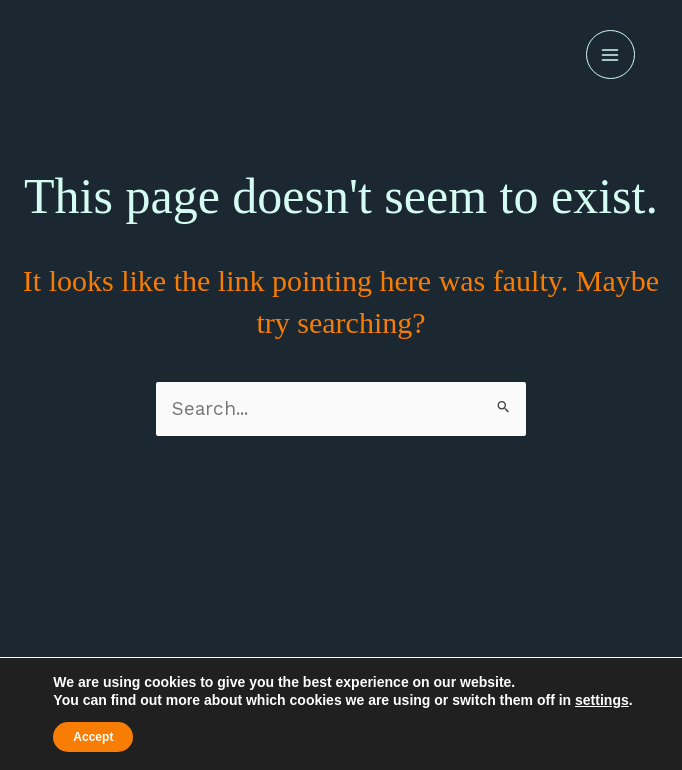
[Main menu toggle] (610, 54)
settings (602, 700)
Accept (93, 737)
